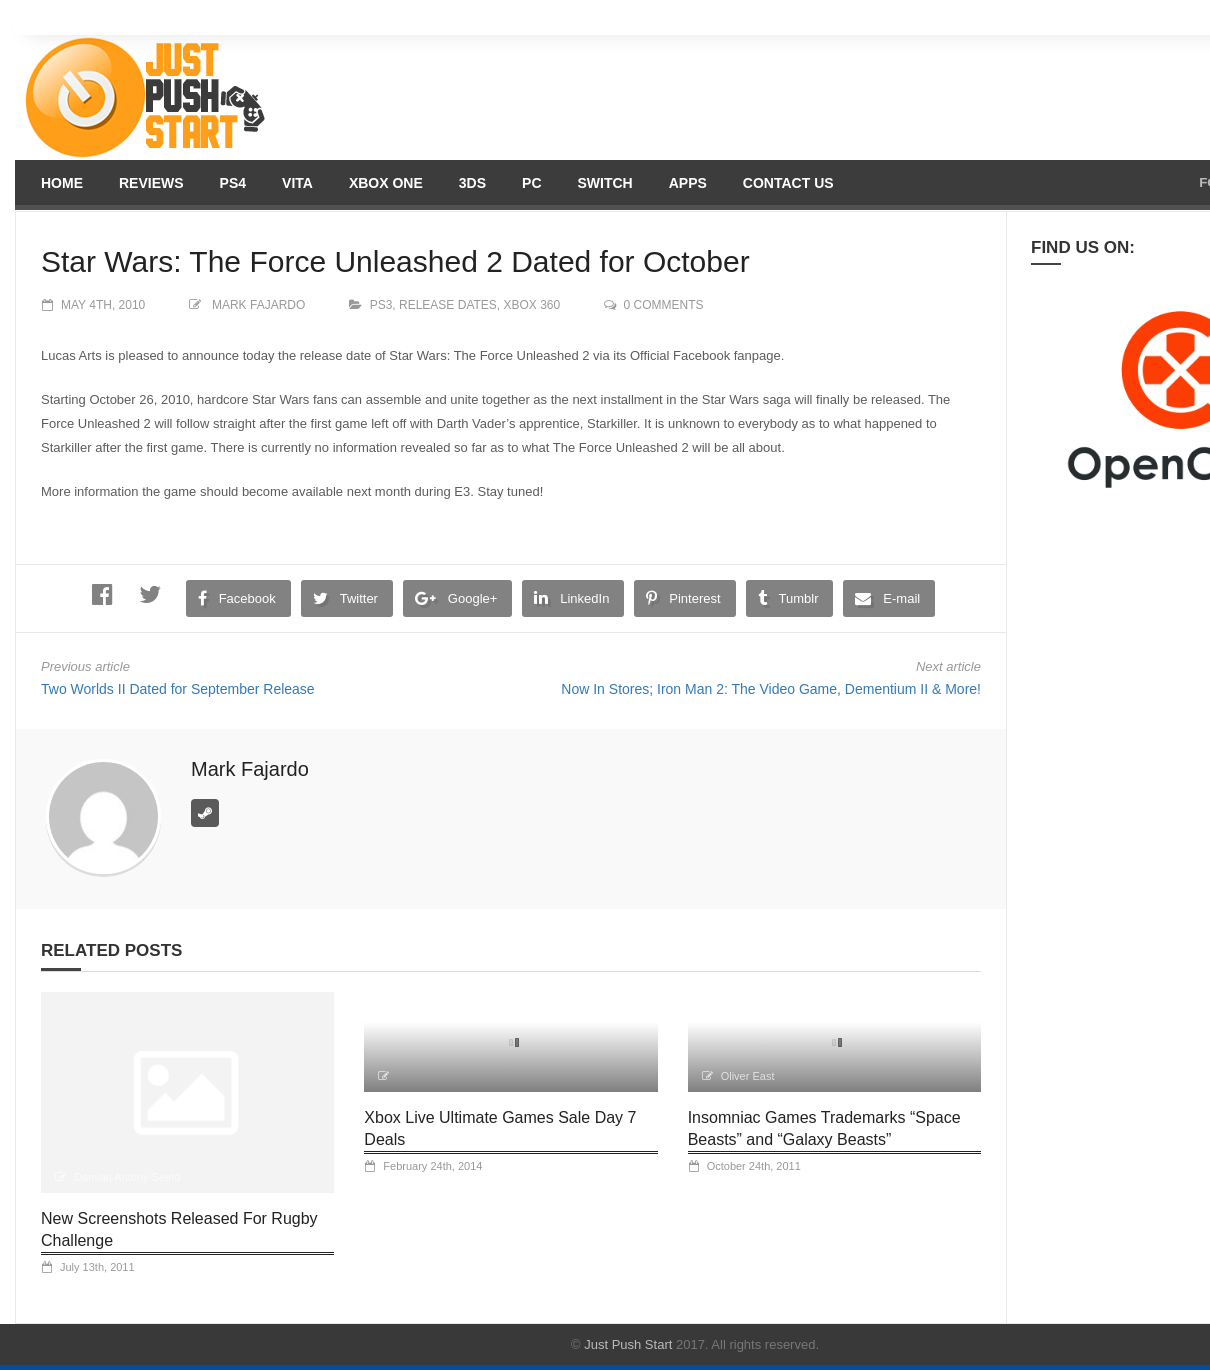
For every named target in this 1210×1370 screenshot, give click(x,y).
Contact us (788, 183)
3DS (472, 183)
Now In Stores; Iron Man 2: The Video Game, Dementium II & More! (771, 689)
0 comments (664, 305)
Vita (297, 183)
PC (531, 183)
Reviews (151, 183)
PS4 (233, 183)
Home (62, 183)
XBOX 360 (532, 305)
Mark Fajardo (258, 305)
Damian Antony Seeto (127, 1177)
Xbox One (386, 183)
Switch (605, 183)
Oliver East (748, 1076)
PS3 (381, 305)
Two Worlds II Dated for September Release (178, 689)
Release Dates (448, 305)
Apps (688, 183)
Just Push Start (628, 1344)
